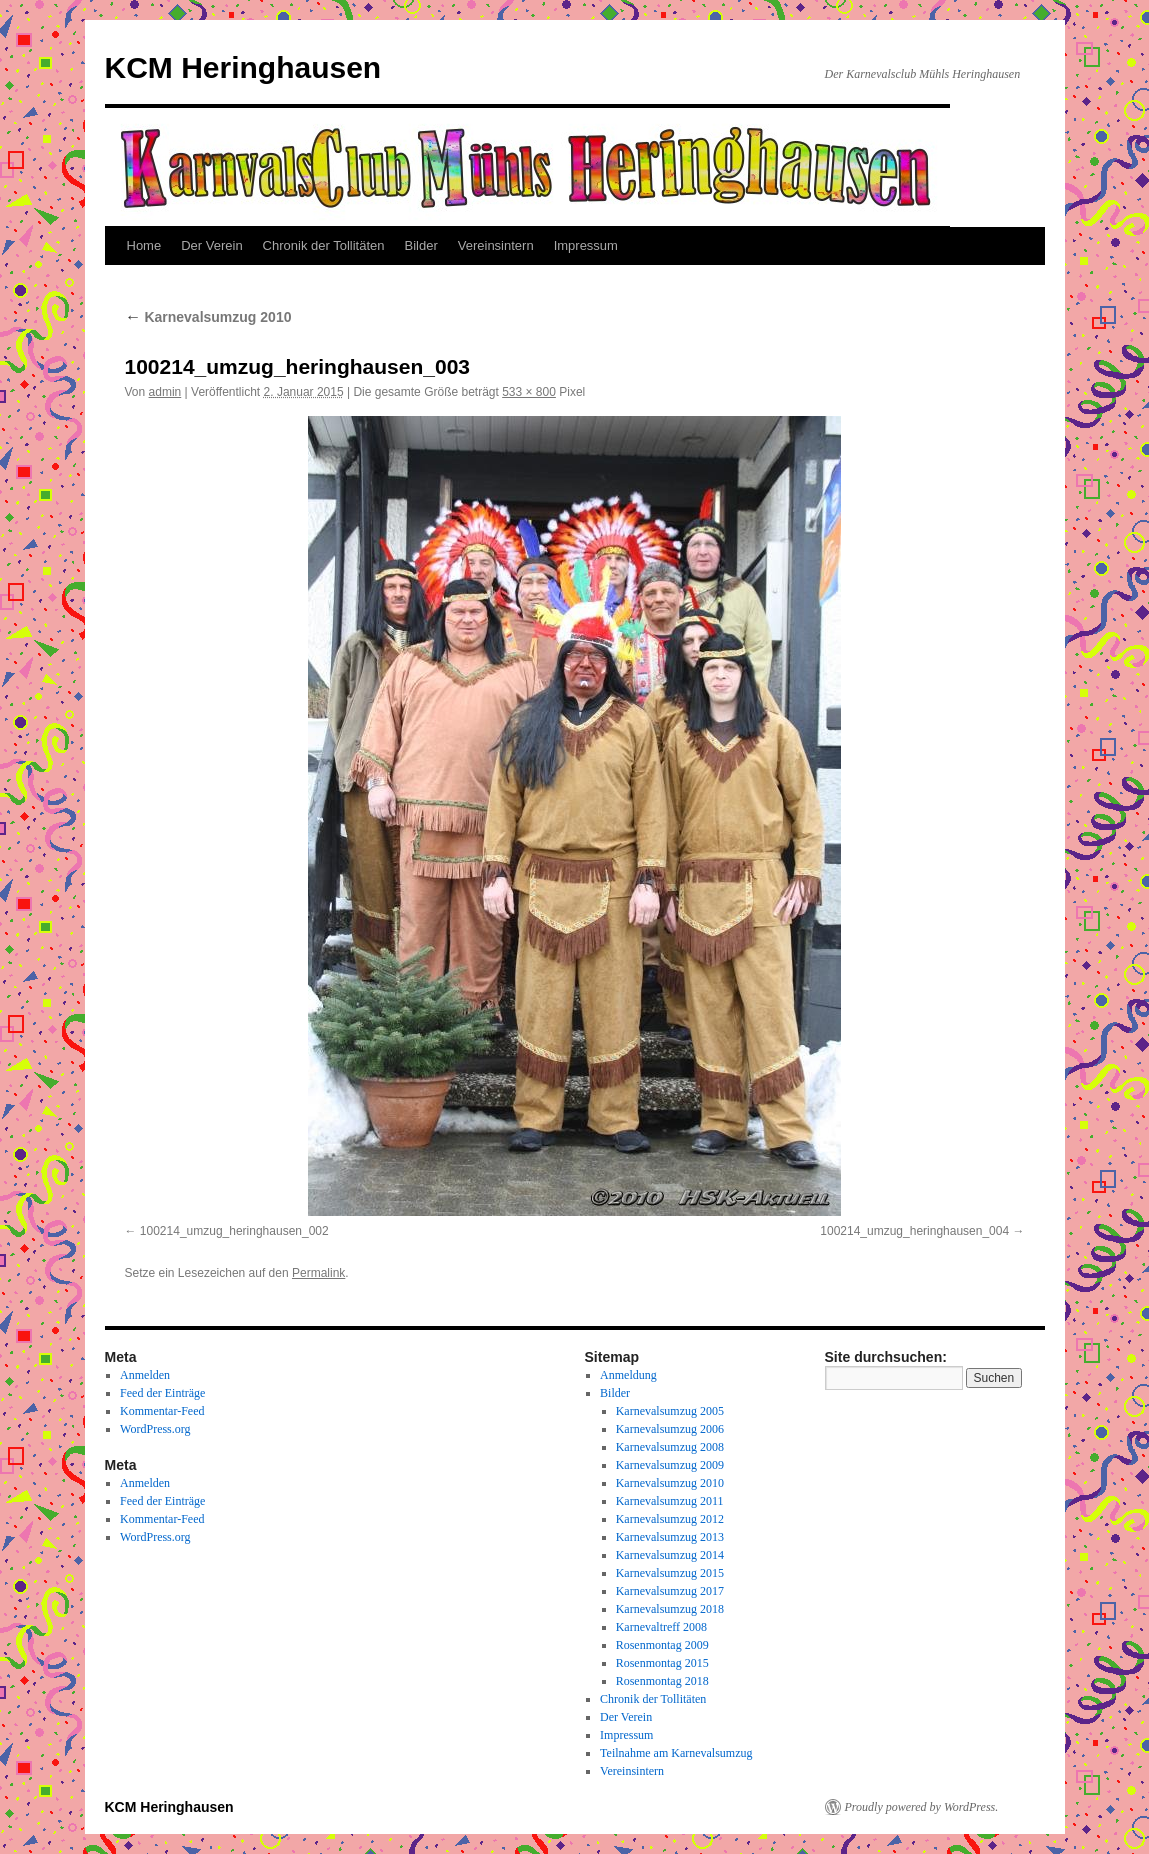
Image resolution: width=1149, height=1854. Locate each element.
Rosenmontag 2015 (662, 1663)
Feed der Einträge (162, 1393)
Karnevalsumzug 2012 (670, 1519)
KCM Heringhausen (243, 67)
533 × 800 (529, 392)
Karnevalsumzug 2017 (670, 1591)
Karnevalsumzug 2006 (670, 1429)
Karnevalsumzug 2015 (670, 1573)
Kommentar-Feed (162, 1411)
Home (144, 245)
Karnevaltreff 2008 (661, 1627)
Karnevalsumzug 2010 (208, 317)
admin (165, 392)
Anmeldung (628, 1375)
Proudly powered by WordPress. (922, 1807)
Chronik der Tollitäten (324, 245)
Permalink (318, 1273)
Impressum (586, 245)
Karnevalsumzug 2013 (670, 1537)
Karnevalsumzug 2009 (670, 1465)
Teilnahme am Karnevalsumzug (676, 1753)
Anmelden (145, 1375)
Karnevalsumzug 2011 (670, 1501)
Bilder (421, 245)
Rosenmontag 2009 (662, 1645)
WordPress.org (155, 1429)
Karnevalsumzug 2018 (670, 1609)
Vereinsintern (496, 245)
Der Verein (211, 245)
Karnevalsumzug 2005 (670, 1411)
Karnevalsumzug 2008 (670, 1447)
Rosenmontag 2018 (662, 1681)
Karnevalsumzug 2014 (670, 1555)
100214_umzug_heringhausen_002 (234, 1231)
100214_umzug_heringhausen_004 (914, 1231)
